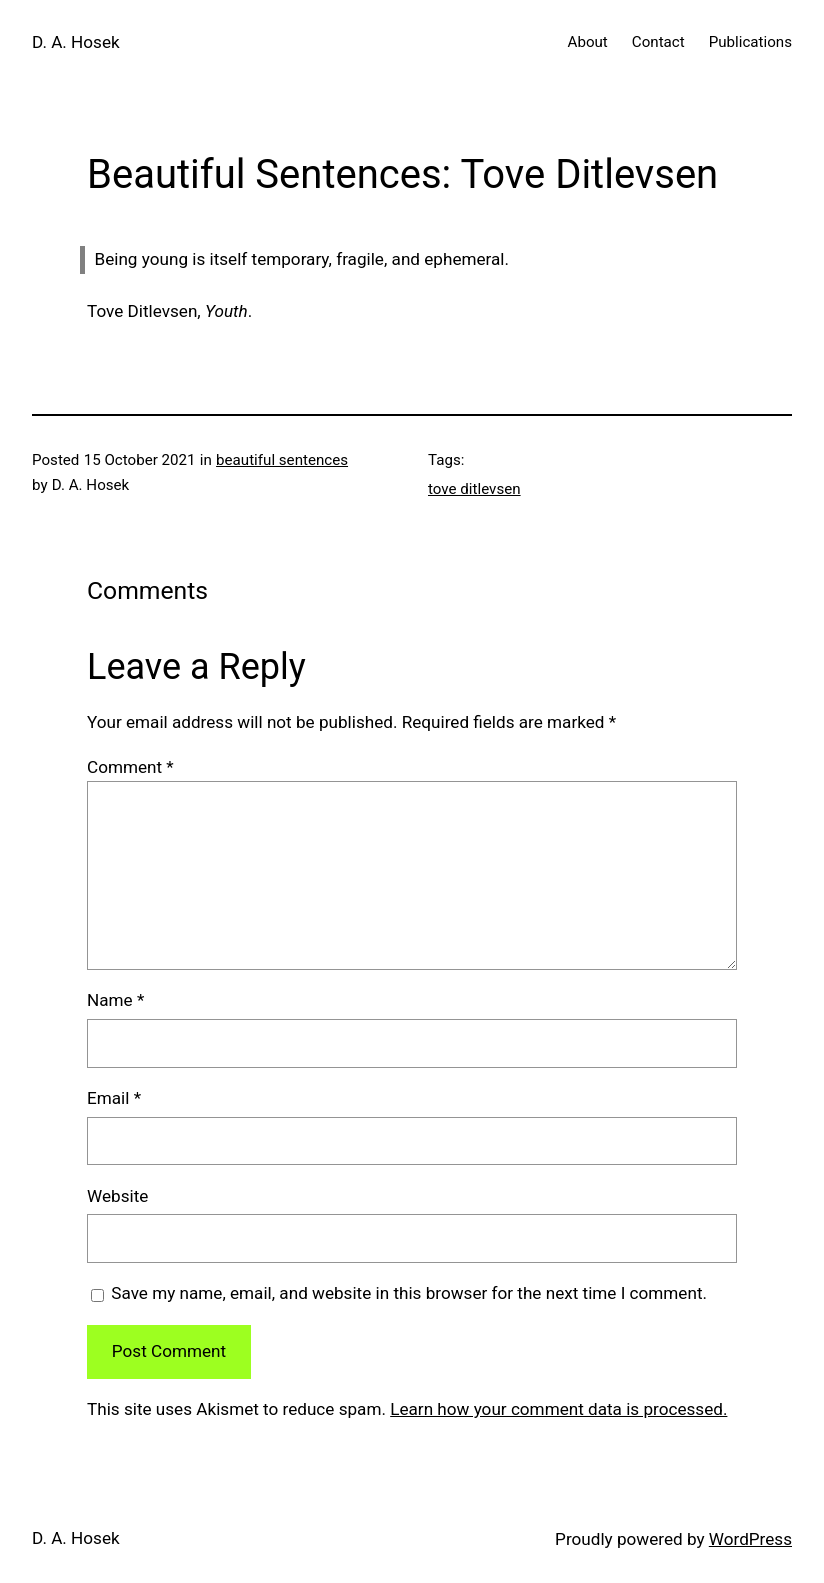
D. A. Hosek (76, 42)
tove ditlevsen (474, 489)
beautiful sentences (282, 460)
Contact (658, 42)
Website (117, 1196)
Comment (130, 767)
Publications (750, 42)
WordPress (750, 1539)
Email (114, 1098)
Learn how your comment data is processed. (558, 1409)
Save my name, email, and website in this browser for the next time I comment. (409, 1293)
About (588, 42)
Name (115, 1000)
